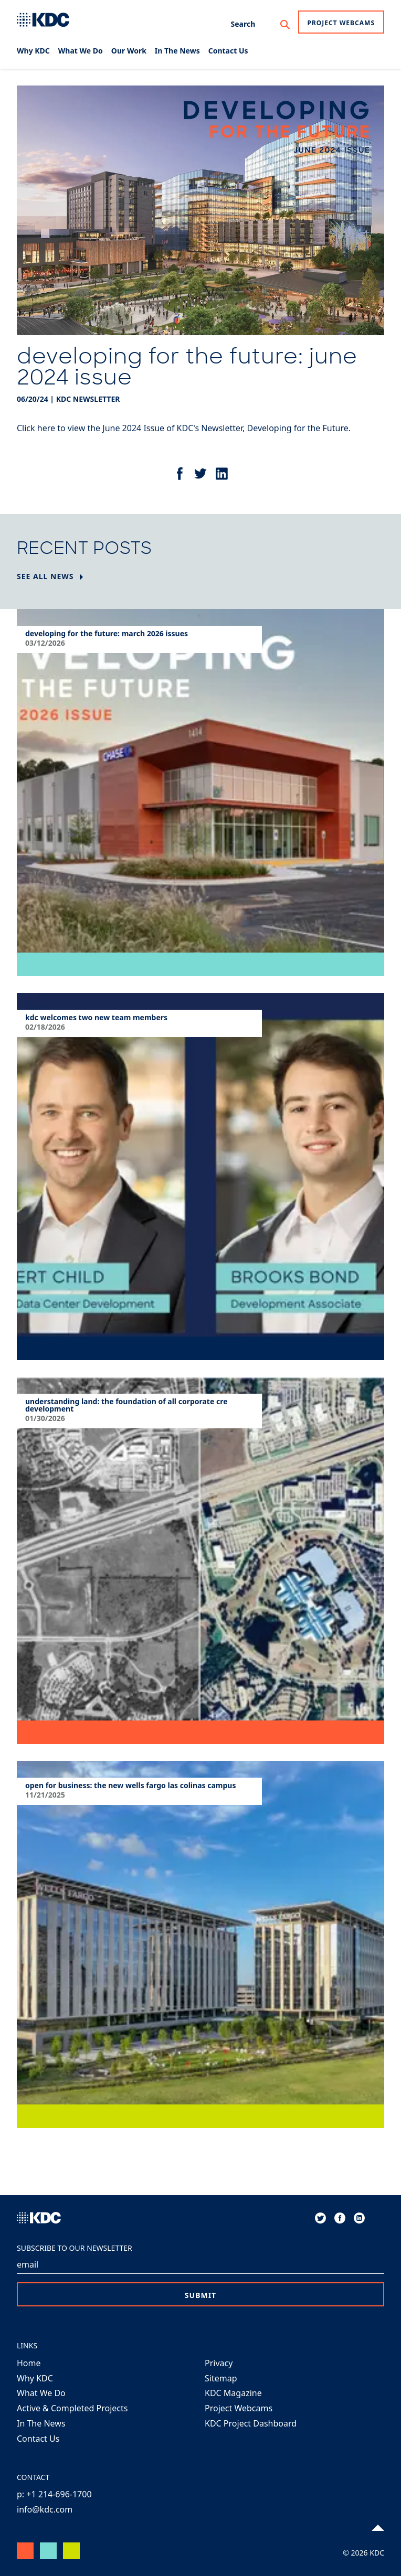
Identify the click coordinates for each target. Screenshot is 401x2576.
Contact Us (38, 2438)
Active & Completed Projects (72, 2408)
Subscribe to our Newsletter (74, 2248)
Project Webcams (341, 22)
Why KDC (35, 2378)
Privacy (219, 2363)
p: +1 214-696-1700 (54, 2494)
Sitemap (221, 2378)
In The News (41, 2423)
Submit (200, 2295)
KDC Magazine (233, 2393)
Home (29, 2363)
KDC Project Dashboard (251, 2423)
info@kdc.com (44, 2509)
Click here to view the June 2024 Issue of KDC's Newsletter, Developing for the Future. (184, 428)
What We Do (41, 2393)
